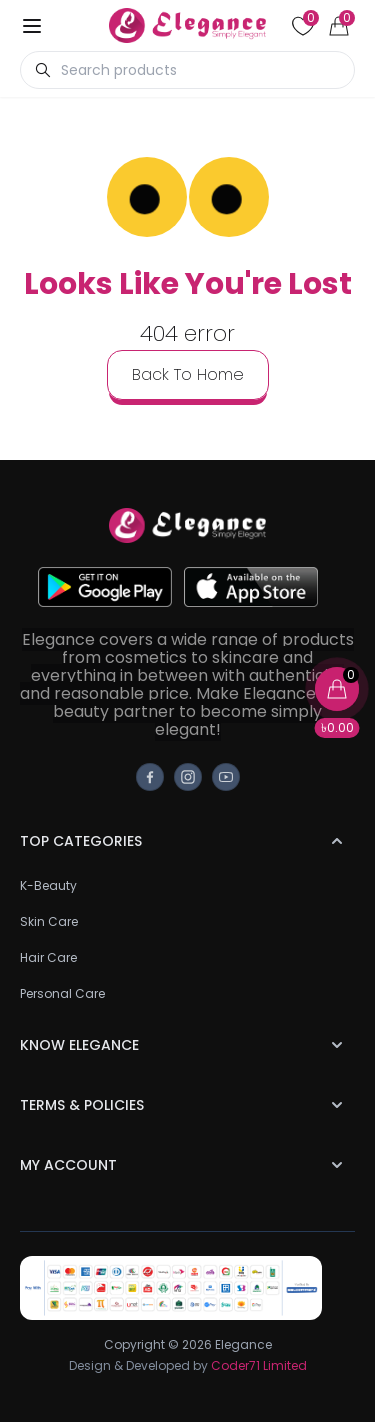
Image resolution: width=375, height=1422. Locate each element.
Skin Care (49, 921)
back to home (188, 374)
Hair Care (48, 957)
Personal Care (62, 993)
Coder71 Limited (259, 1365)
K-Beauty (48, 885)
